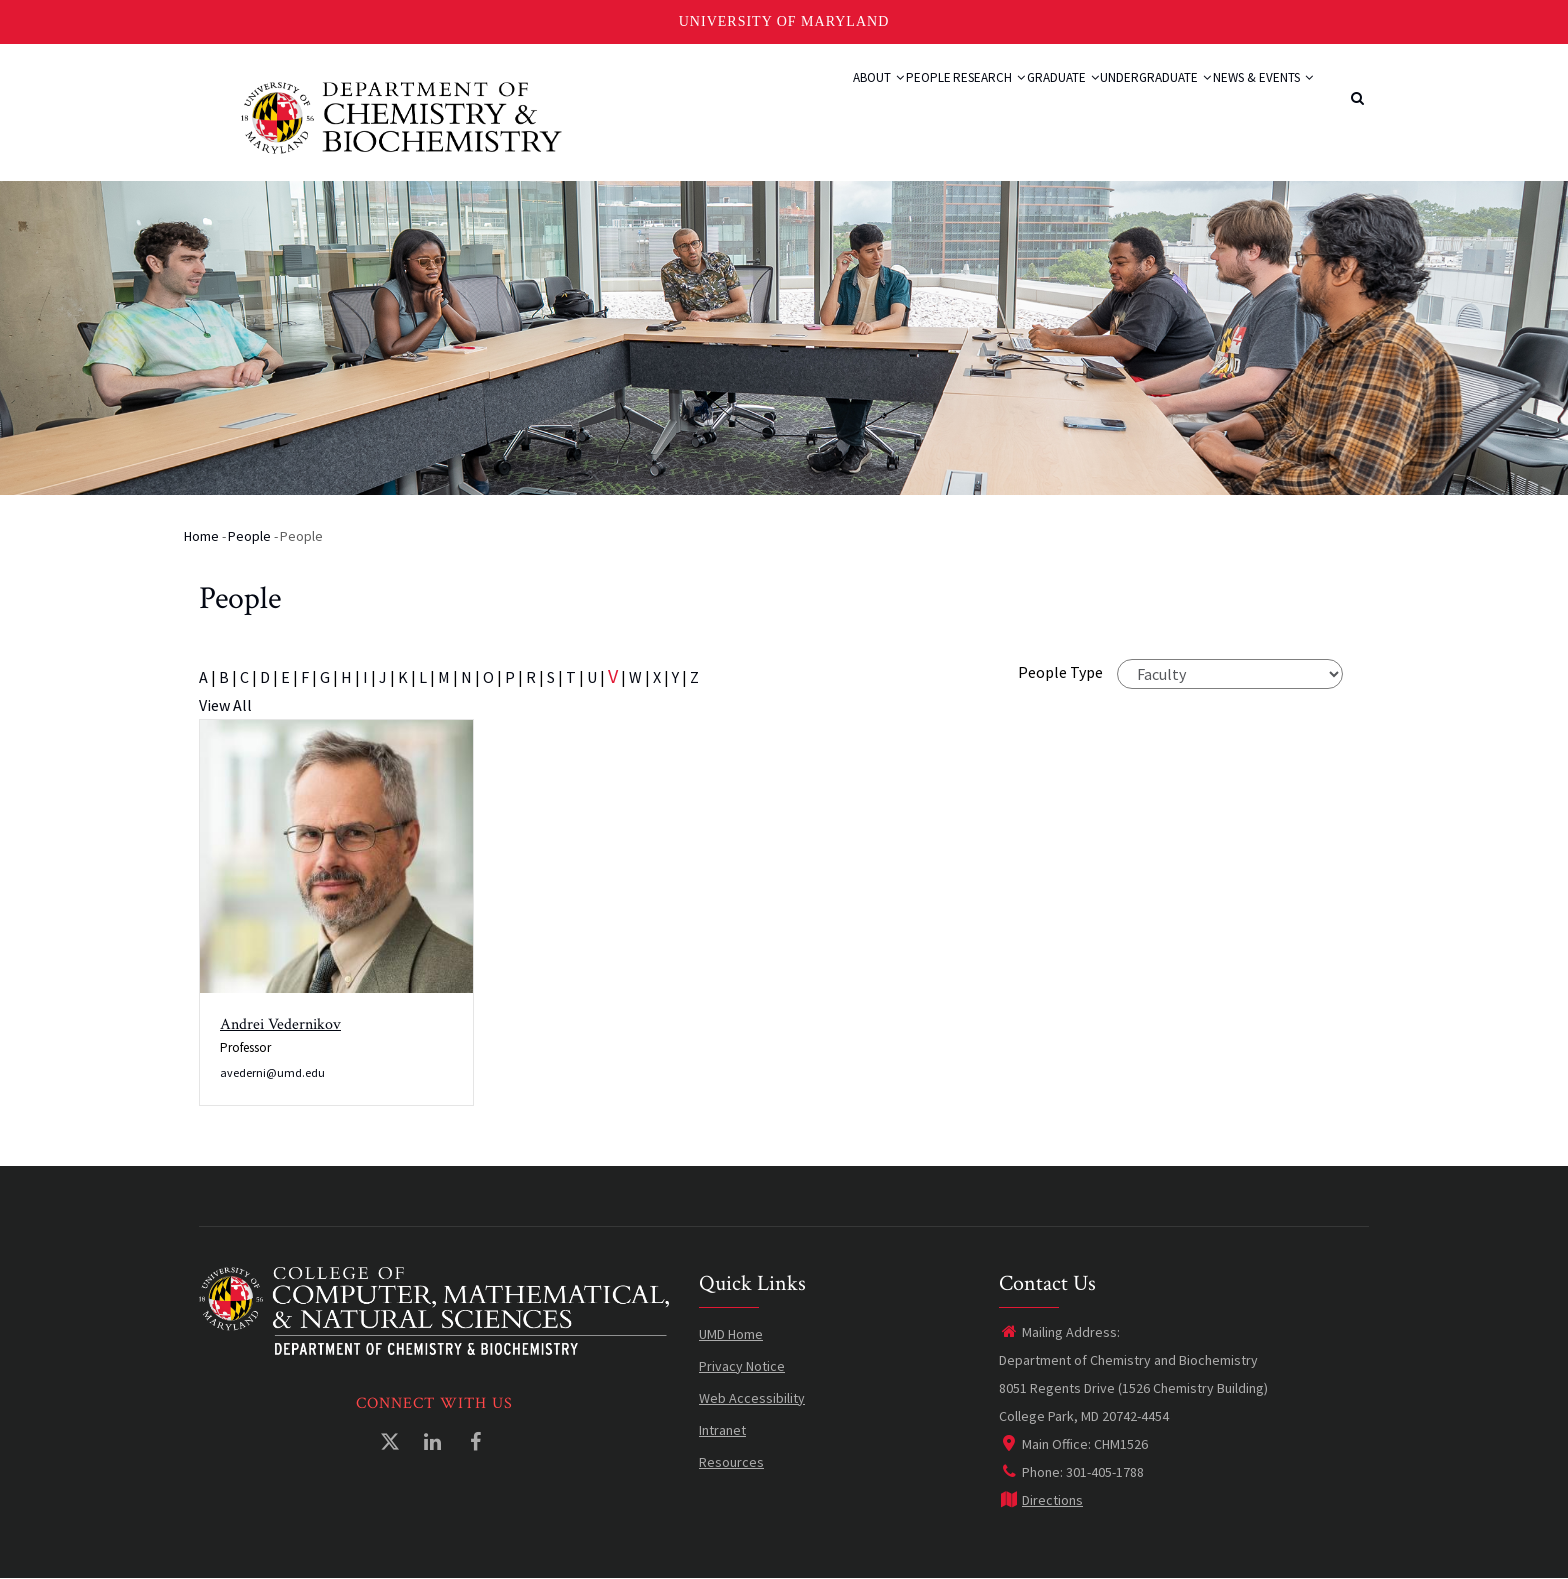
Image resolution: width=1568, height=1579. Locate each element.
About (757, 102)
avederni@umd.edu (272, 1072)
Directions (1041, 1500)
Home (201, 536)
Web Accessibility (752, 1398)
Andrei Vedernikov (280, 1024)
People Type (1060, 672)
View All (225, 705)
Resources (731, 1462)
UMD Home (731, 1334)
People (828, 102)
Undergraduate (1120, 102)
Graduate (1005, 102)
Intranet (722, 1430)
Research (909, 102)
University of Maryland (784, 21)
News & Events (1251, 102)
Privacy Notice (742, 1366)
